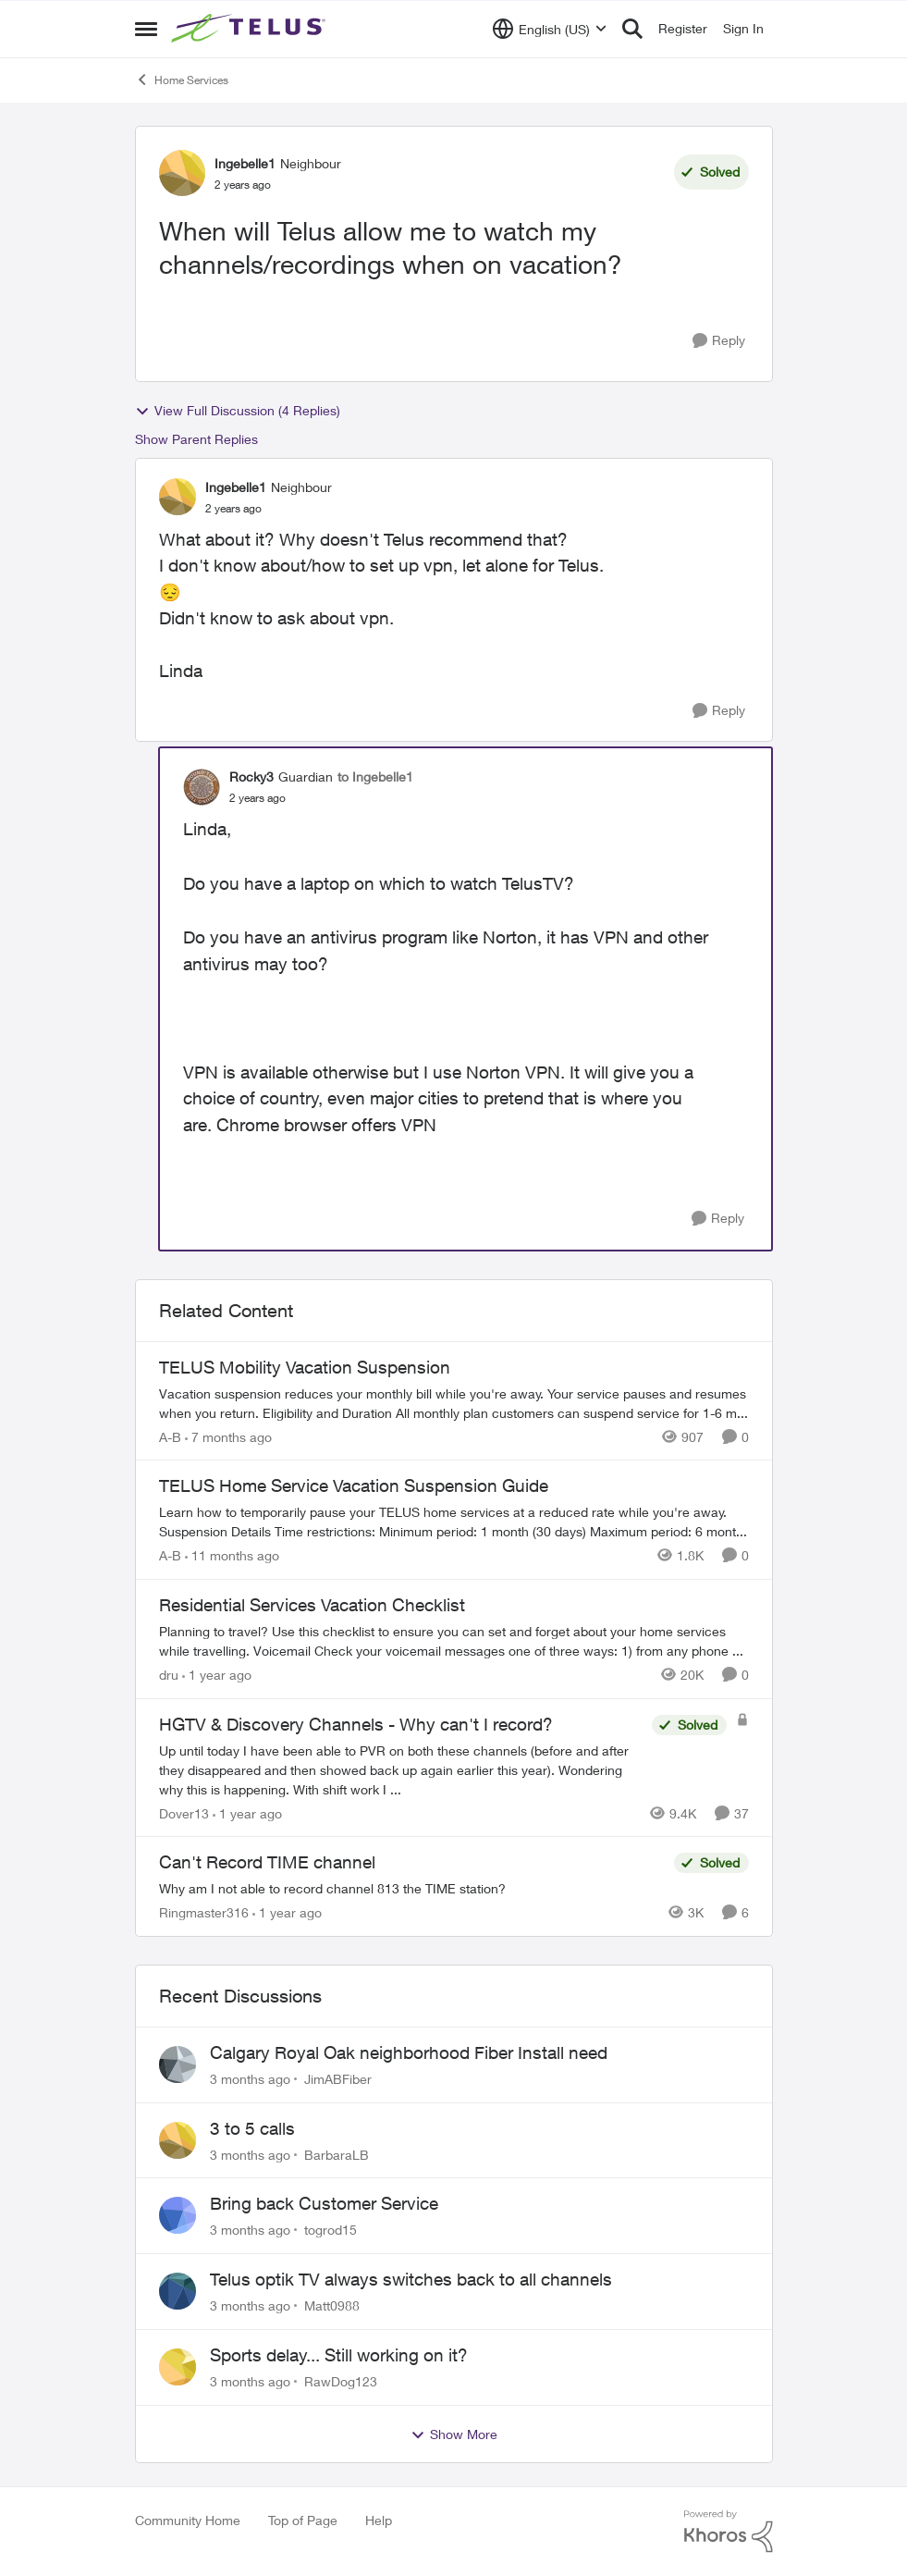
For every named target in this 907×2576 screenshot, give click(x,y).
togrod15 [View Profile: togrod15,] (330, 2229)
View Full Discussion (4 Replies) (237, 410)
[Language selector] (549, 28)
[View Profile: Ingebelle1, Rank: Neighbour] (182, 173)
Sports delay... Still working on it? (339, 2355)
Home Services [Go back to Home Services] (181, 79)
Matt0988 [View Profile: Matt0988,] (332, 2305)
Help (378, 2520)
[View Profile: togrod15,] (177, 2215)
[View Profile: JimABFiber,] (177, 2064)
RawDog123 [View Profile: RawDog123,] (340, 2381)
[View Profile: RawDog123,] (177, 2366)
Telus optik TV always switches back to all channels (411, 2279)
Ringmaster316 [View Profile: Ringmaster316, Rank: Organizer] (204, 1912)
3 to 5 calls (252, 2128)
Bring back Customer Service (324, 2203)
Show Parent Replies (196, 439)
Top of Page (302, 2520)
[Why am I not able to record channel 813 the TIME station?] (412, 1888)
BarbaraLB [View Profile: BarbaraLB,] (336, 2154)
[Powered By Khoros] (728, 2531)
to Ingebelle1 (375, 776)
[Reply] (719, 340)
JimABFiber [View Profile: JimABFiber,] (338, 2079)
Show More (454, 2434)
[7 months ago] (228, 1436)
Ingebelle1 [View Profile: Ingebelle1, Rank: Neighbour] (245, 163)
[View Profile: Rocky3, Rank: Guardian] (201, 787)
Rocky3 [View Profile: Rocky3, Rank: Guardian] (251, 776)
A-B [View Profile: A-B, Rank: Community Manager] (170, 1436)
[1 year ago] (216, 1674)
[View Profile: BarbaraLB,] (177, 2140)
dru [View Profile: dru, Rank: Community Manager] (168, 1674)
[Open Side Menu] (146, 29)
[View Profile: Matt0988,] (177, 2291)
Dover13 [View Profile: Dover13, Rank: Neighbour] (184, 1812)
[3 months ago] (250, 2079)
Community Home (187, 2520)
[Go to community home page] (250, 28)
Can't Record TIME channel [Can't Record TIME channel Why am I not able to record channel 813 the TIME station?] (267, 1862)
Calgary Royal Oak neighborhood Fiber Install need (408, 2052)
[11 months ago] (232, 1555)
